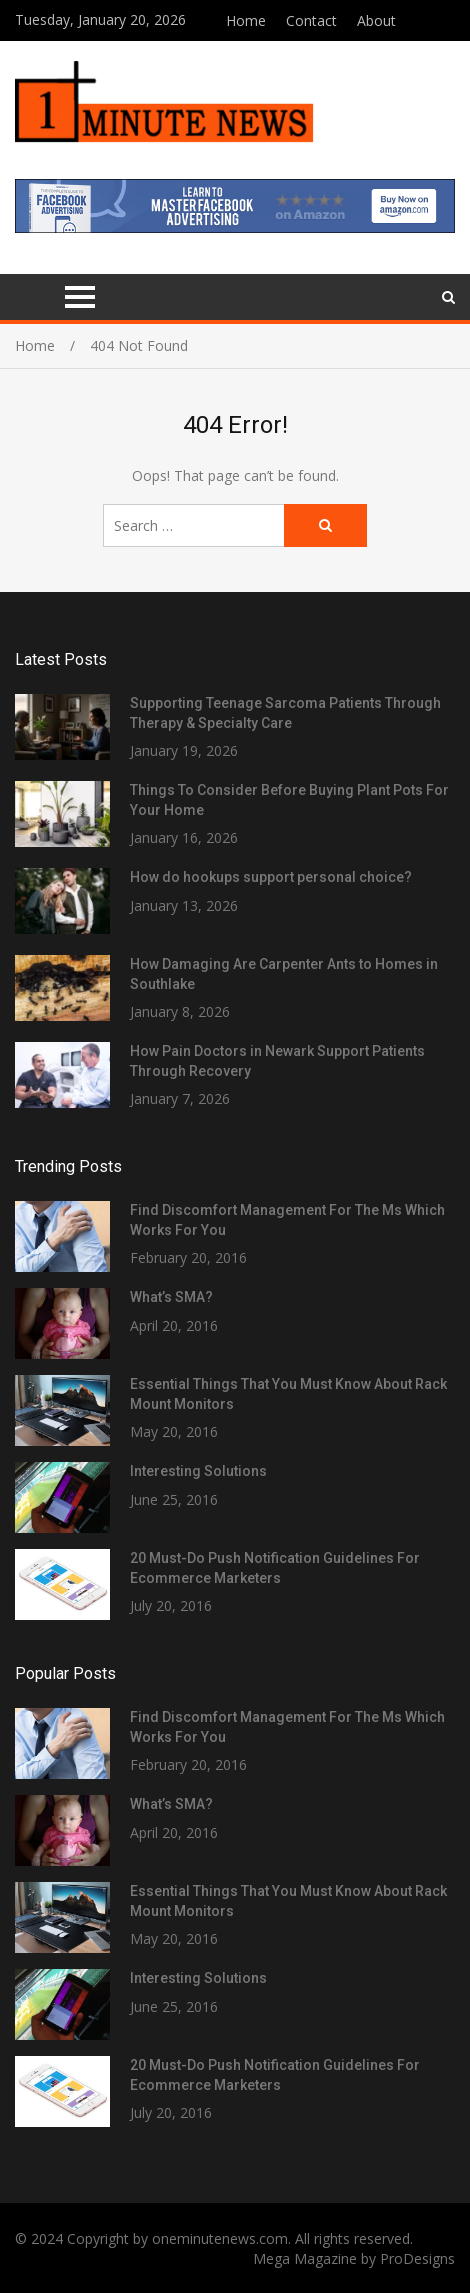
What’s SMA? (171, 1297)
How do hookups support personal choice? (271, 877)
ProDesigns (417, 2258)
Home (246, 20)
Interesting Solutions (198, 1471)
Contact (311, 20)
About (376, 20)
